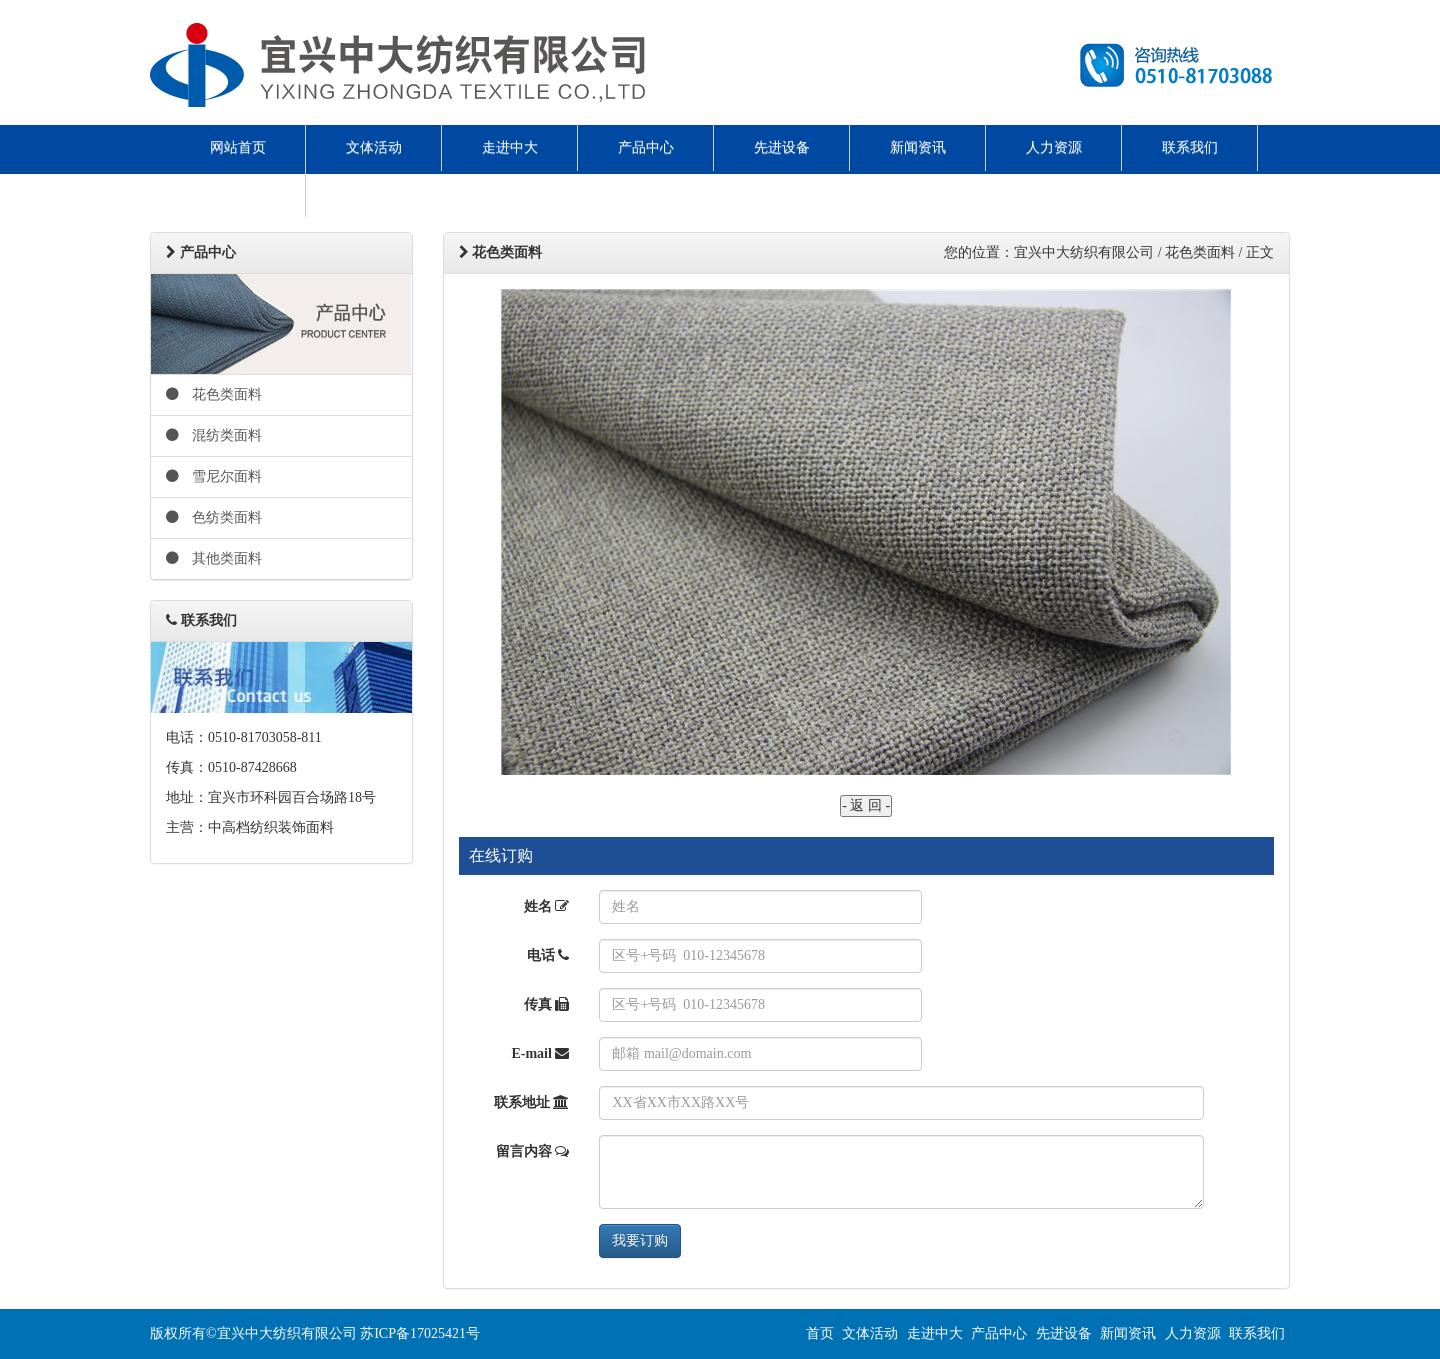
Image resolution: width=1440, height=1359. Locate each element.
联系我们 (1190, 147)
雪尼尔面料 (214, 476)
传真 (547, 1004)
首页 (820, 1333)
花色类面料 (214, 394)
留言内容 (533, 1151)
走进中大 (510, 147)
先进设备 (782, 147)
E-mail (540, 1053)
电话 (548, 955)
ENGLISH (238, 193)
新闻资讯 (918, 147)
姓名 (547, 906)
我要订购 (640, 1240)
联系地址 (532, 1102)
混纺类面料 (214, 435)
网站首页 (238, 147)
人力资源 (1054, 147)
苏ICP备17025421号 (420, 1333)
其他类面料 (214, 558)
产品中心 (646, 147)
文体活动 (374, 147)
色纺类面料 (214, 517)
